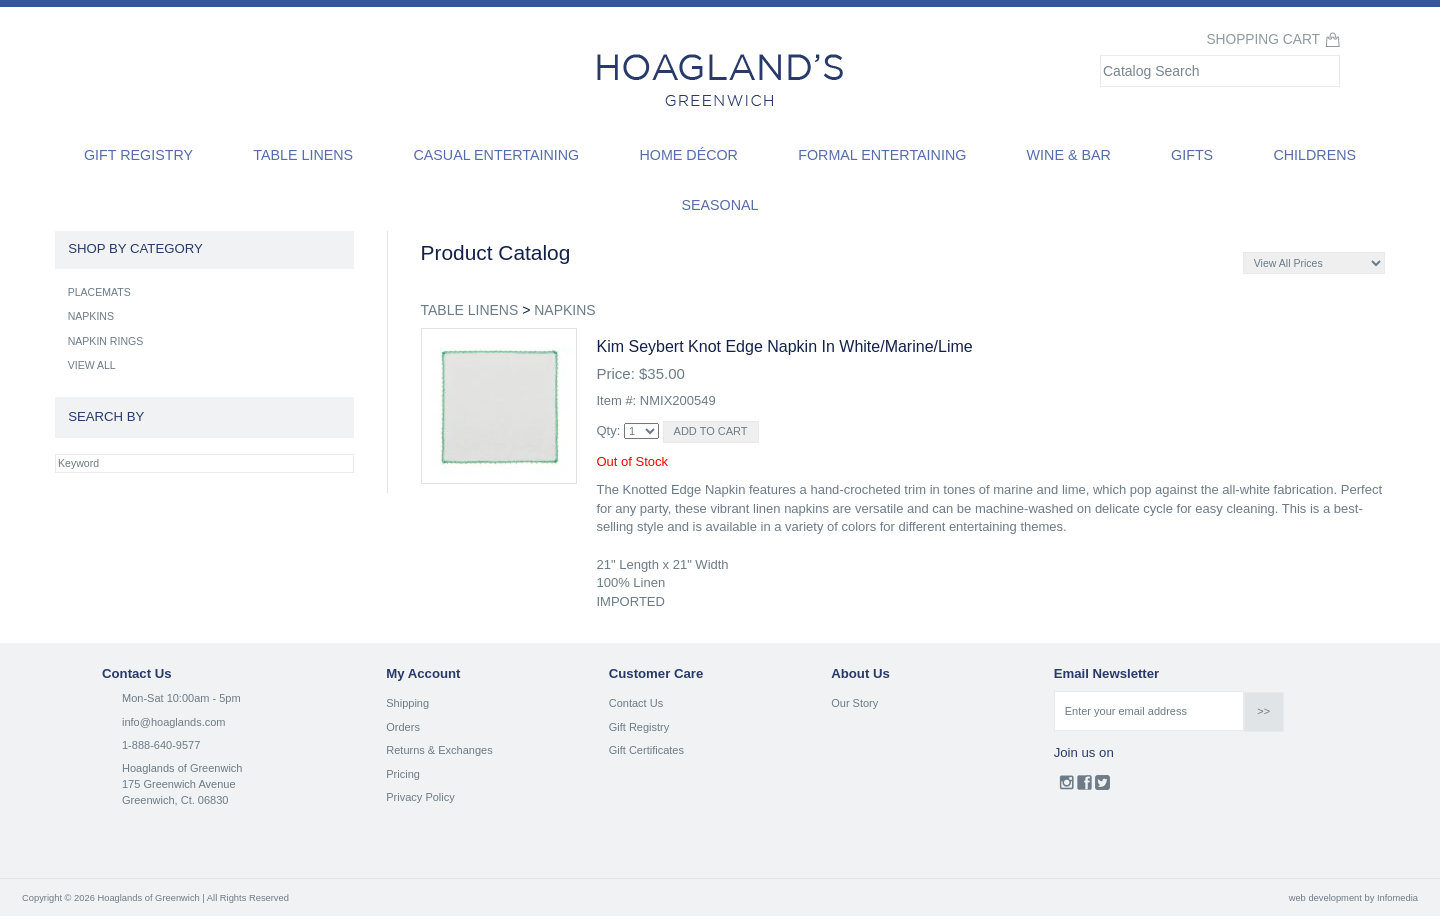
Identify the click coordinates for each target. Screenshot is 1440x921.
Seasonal (719, 205)
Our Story (854, 703)
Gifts (1192, 155)
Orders (403, 727)
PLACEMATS (99, 292)
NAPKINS (564, 310)
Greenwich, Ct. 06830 (175, 800)
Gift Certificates (646, 750)
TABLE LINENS (470, 310)
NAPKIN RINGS (106, 341)
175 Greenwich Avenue (179, 784)
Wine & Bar (1069, 155)
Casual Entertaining (496, 155)
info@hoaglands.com (174, 722)
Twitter (1102, 787)
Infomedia (1397, 898)
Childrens (1314, 155)
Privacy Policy (420, 797)
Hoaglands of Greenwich (182, 768)
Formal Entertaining (882, 155)
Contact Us (636, 703)
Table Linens (303, 155)
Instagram (1066, 787)
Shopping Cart (1263, 39)
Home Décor (688, 155)
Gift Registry (138, 155)
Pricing (403, 774)
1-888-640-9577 (161, 745)
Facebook (1084, 787)
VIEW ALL (92, 365)
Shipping (407, 703)
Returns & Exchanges (439, 750)
